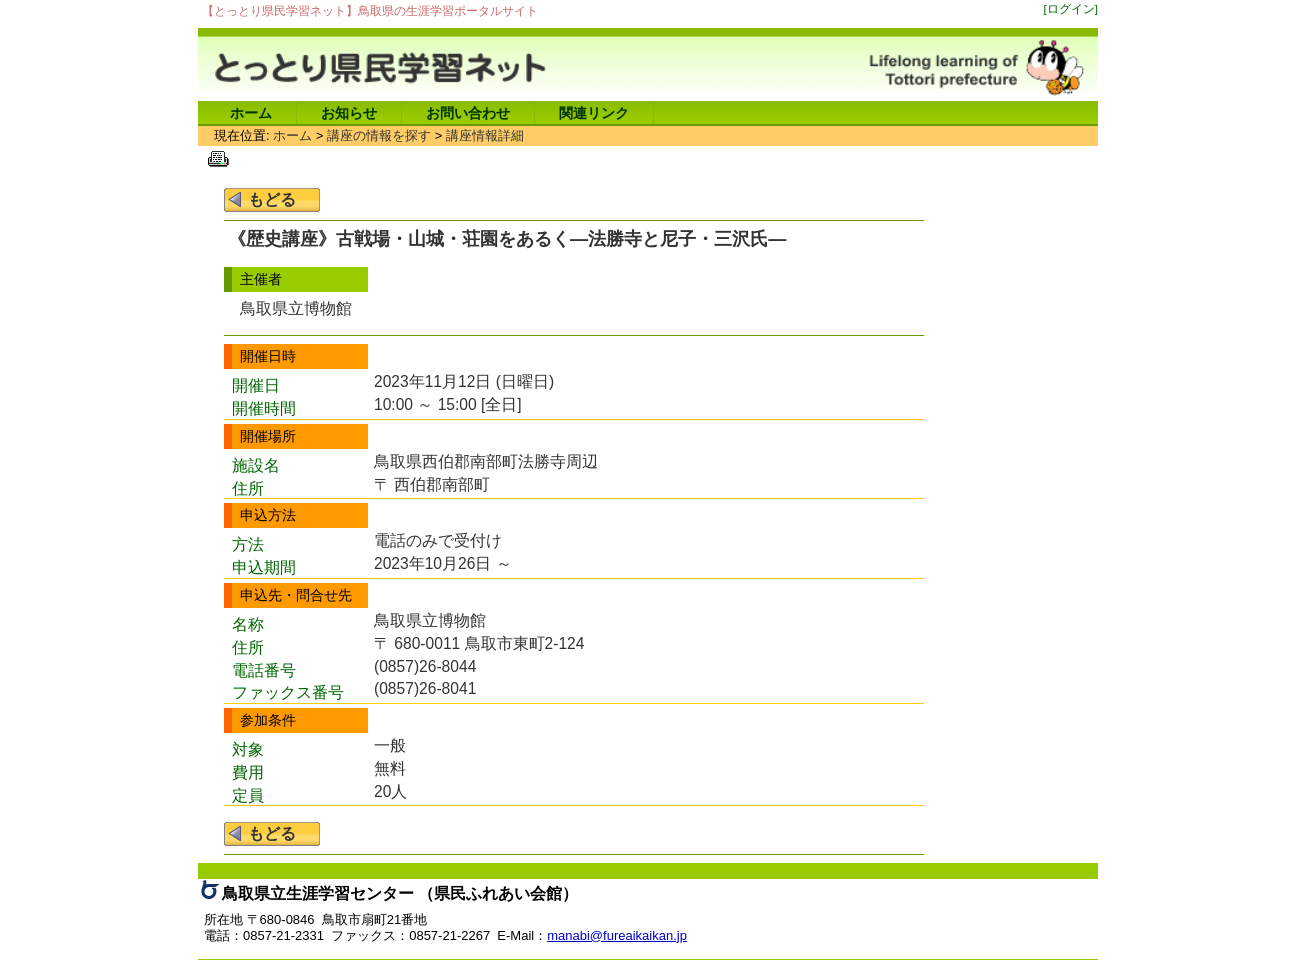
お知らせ (349, 113)
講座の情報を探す (379, 135)
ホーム (251, 113)
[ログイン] (1071, 8)
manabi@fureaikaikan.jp (617, 935)
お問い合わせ (468, 113)
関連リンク (594, 113)
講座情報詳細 (485, 135)
